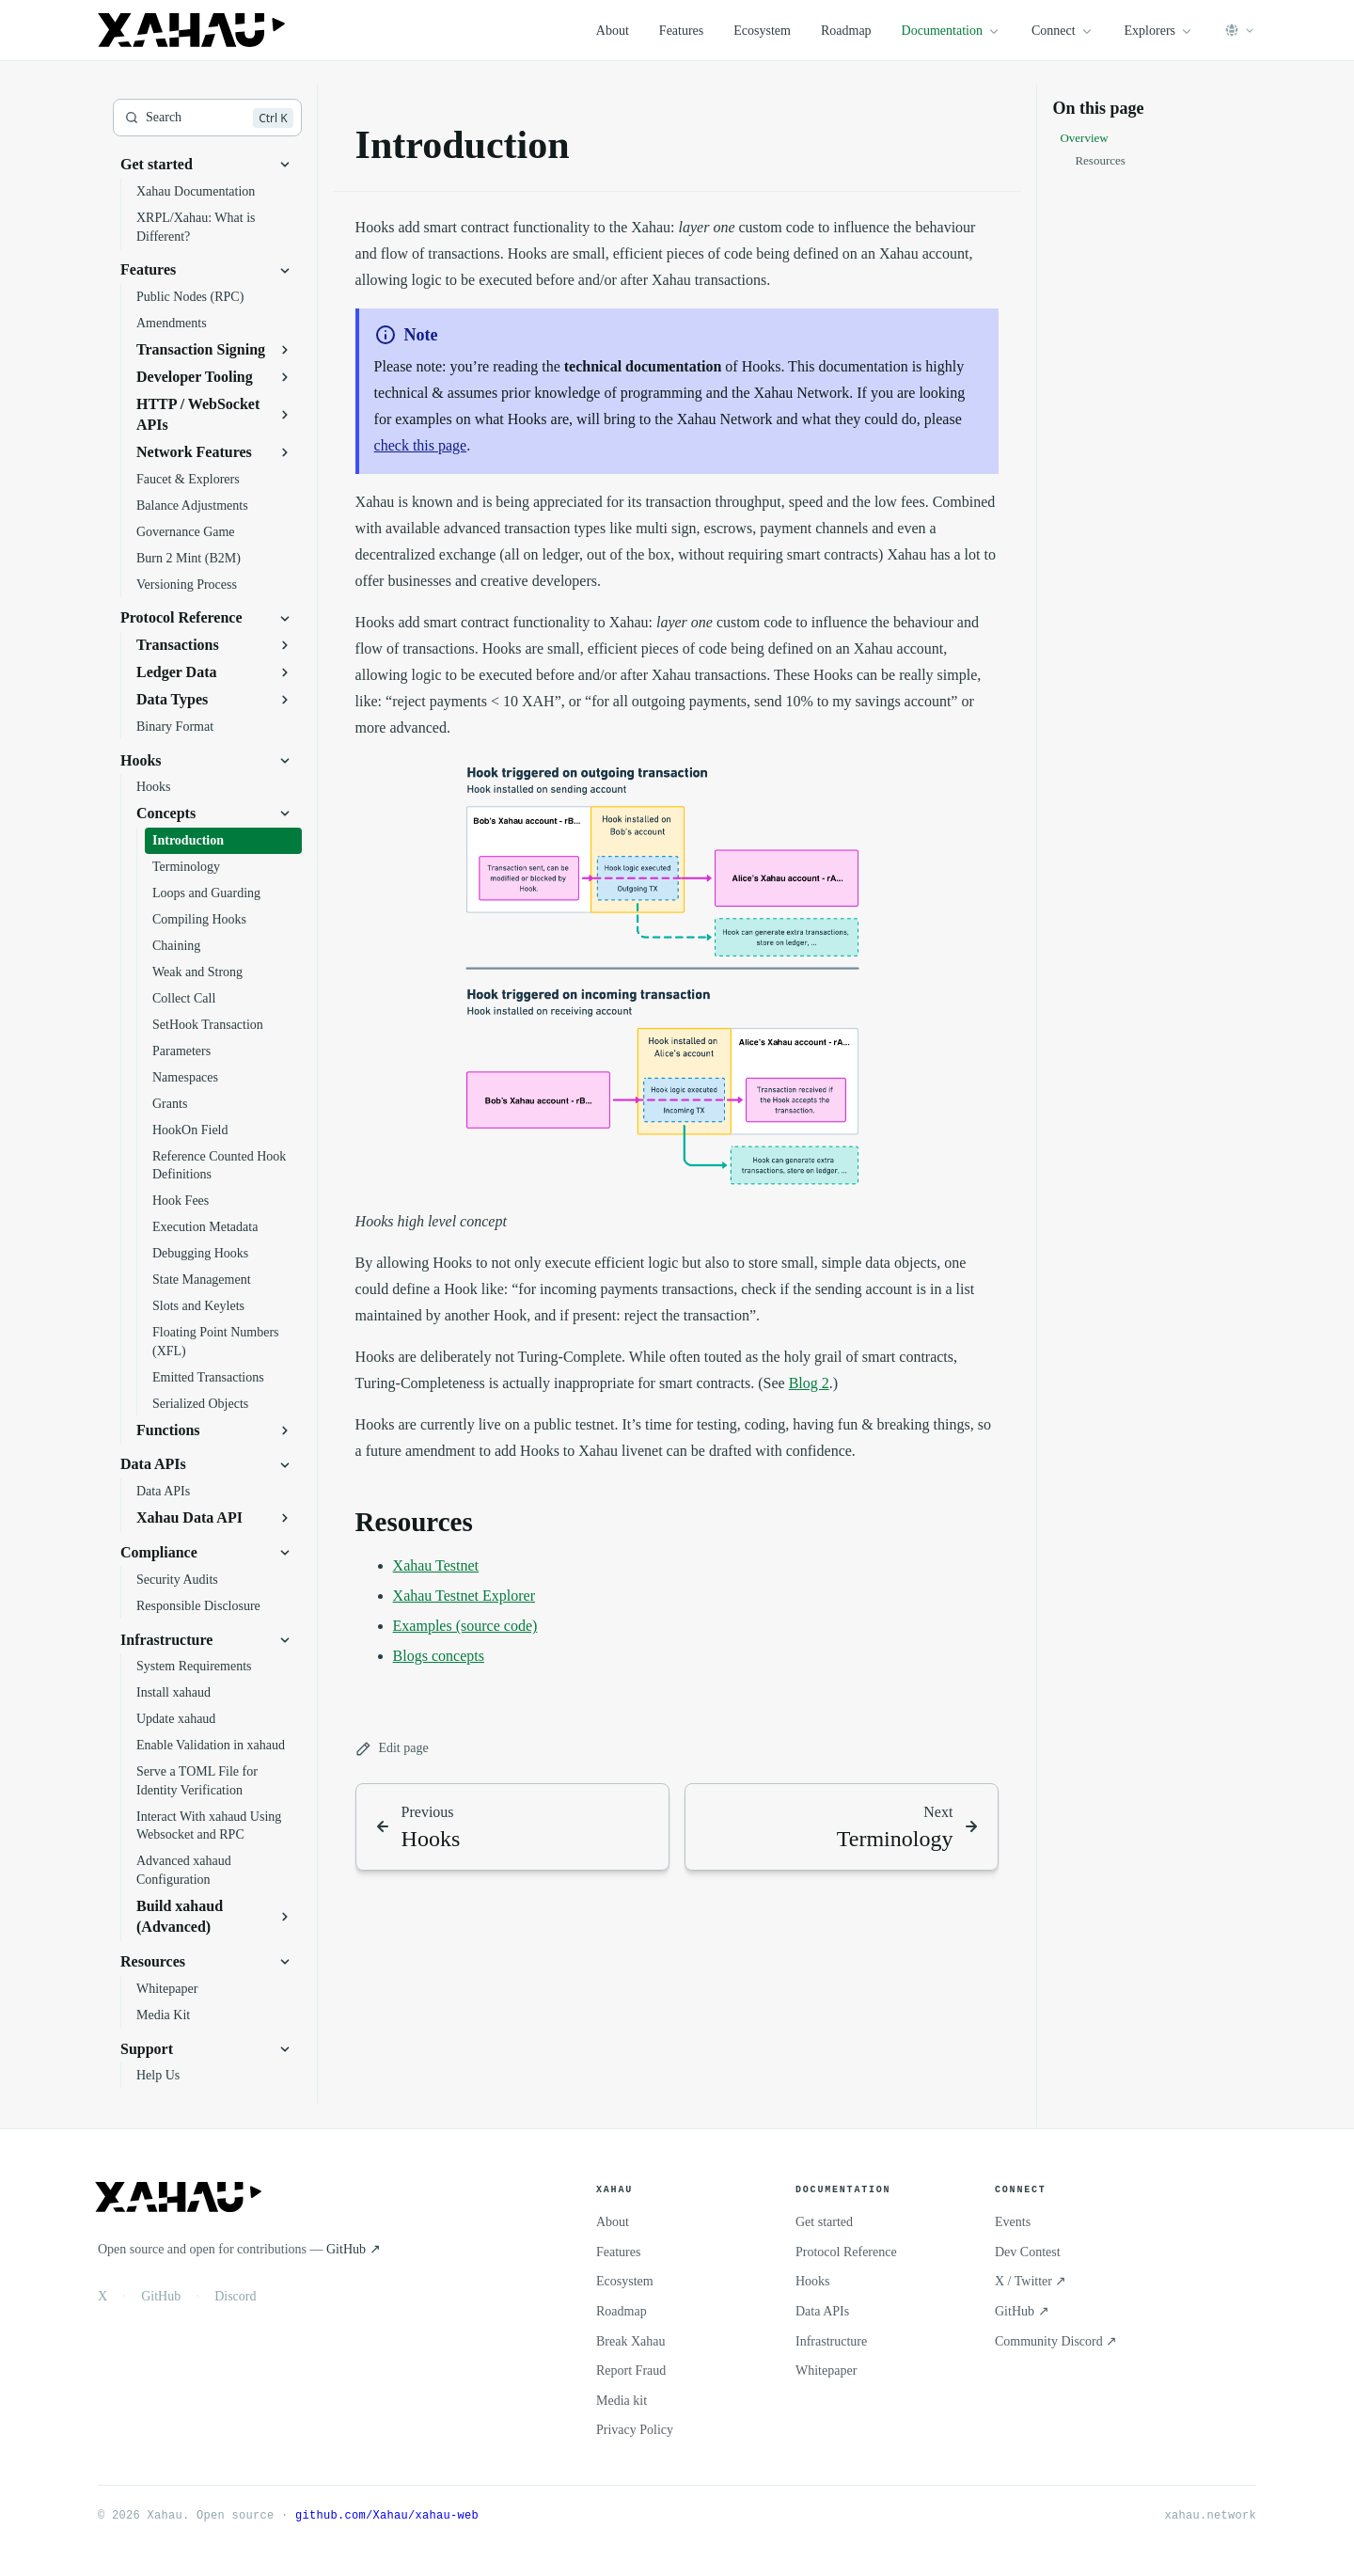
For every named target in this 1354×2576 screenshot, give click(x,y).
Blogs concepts (438, 1656)
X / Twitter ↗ (1030, 2281)
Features (681, 31)
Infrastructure (831, 2341)
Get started (824, 2222)
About (612, 31)
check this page (420, 445)
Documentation (951, 31)
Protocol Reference (846, 2252)
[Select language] (1240, 30)
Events (1013, 2222)
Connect (1062, 31)
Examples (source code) (465, 1626)
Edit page (392, 1749)
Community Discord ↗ (1056, 2341)
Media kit (621, 2401)
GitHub (161, 2296)
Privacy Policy (634, 2430)
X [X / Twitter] (102, 2296)
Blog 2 (809, 1383)
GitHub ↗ (353, 2249)
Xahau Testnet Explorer (464, 1596)
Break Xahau (630, 2341)
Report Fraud (631, 2370)
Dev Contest (1028, 2252)
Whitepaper (826, 2370)
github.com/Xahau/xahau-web (387, 2515)
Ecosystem (762, 31)
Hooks (812, 2281)
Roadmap (846, 31)
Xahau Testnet (436, 1565)
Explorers (1159, 31)
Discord (235, 2296)
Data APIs (822, 2311)
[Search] (207, 117)
